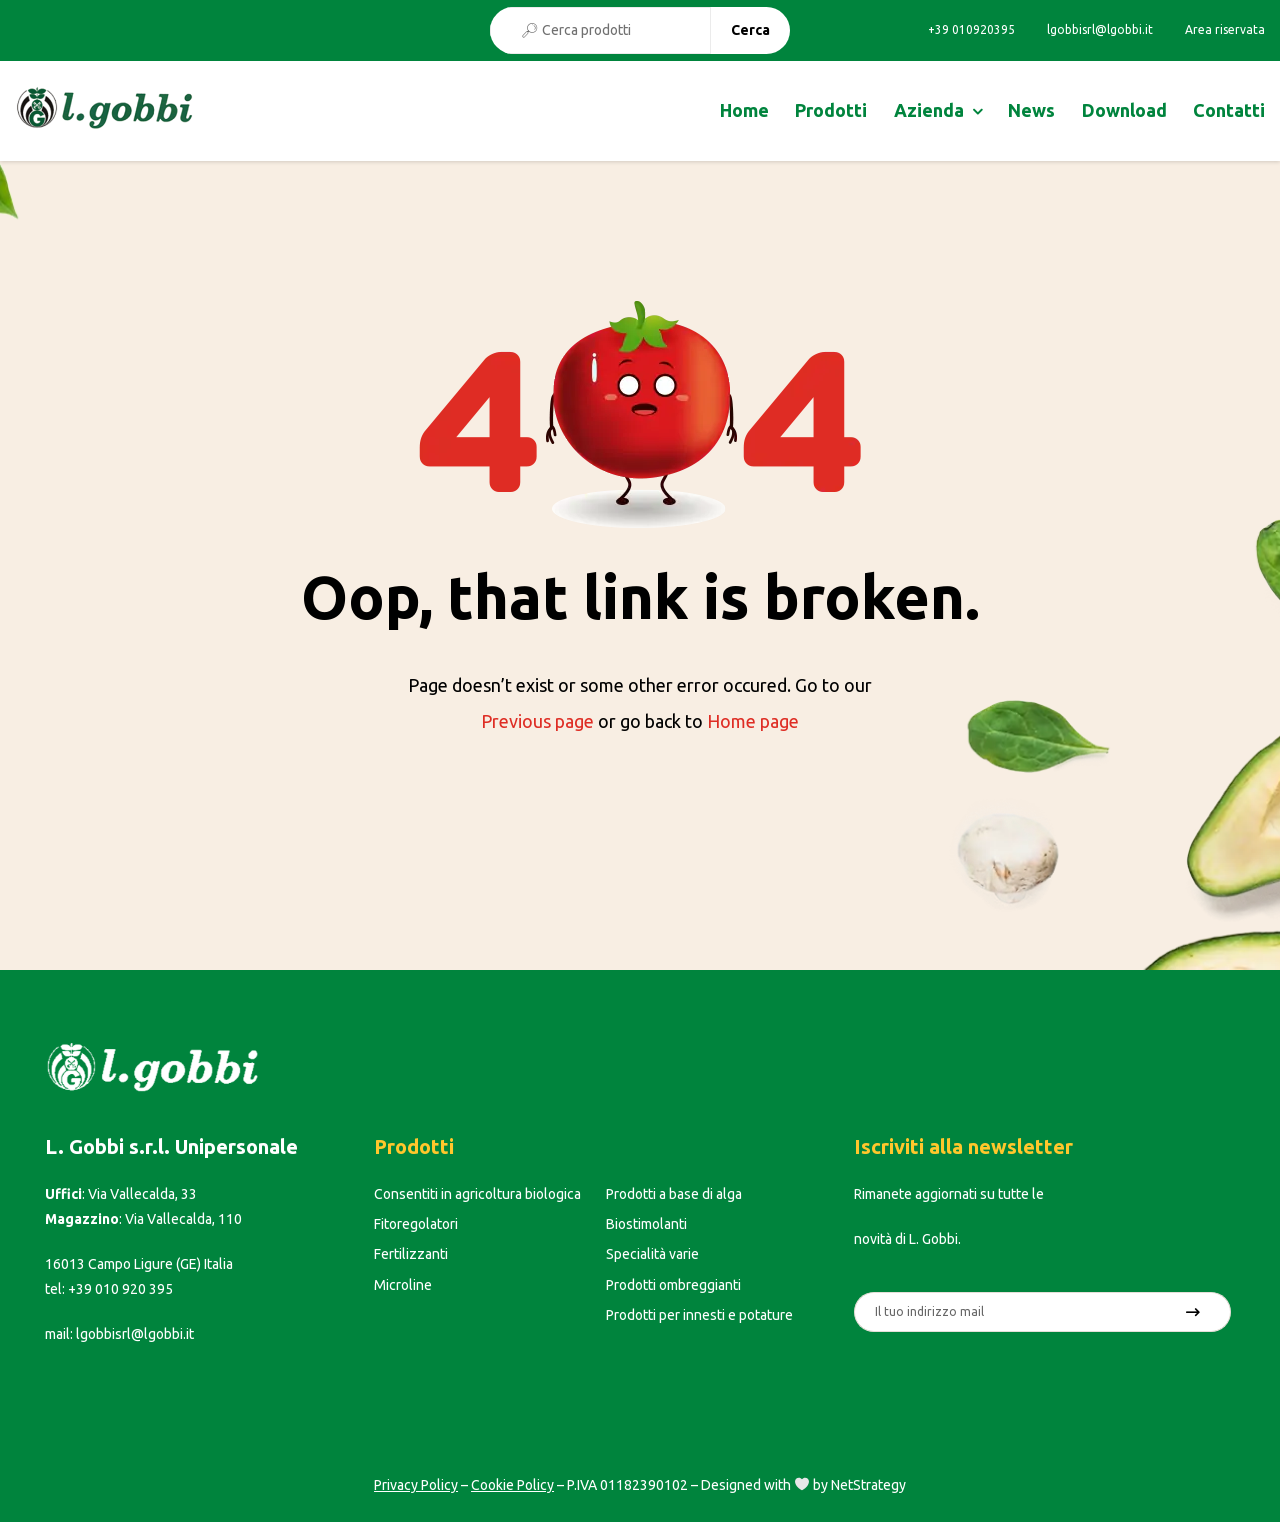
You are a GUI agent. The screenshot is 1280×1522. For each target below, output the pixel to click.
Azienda (929, 110)
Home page (753, 721)
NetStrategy (868, 1485)
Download (1124, 110)
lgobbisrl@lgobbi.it (1100, 30)
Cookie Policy (512, 1485)
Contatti (1229, 110)
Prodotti (831, 110)
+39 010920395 (971, 30)
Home (744, 110)
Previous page (537, 721)
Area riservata (1225, 30)
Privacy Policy (416, 1485)
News (1031, 110)
